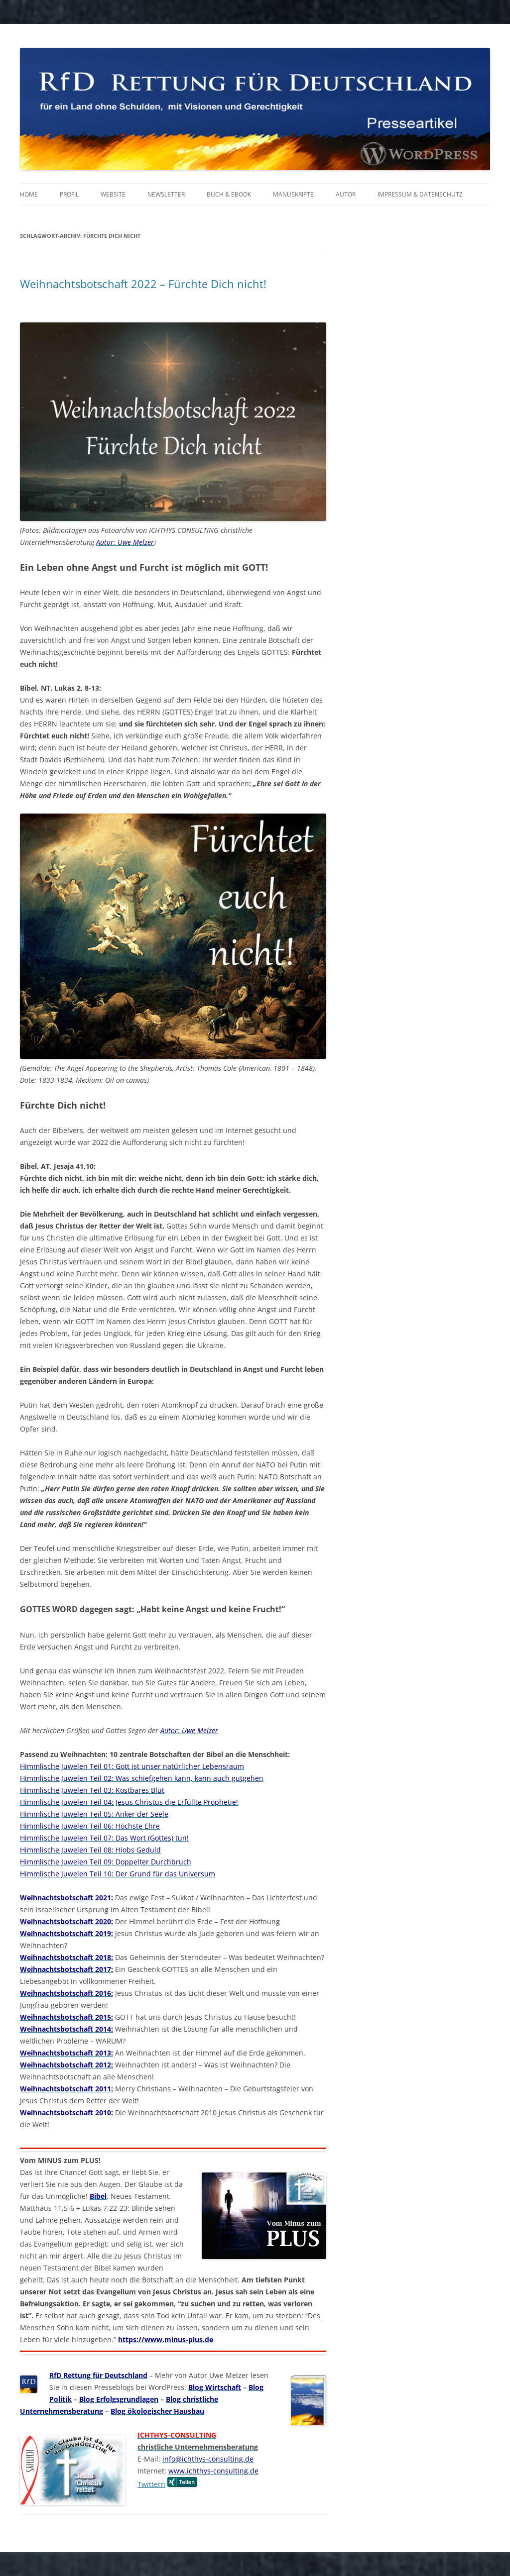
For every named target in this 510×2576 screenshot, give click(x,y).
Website (113, 194)
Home (29, 194)
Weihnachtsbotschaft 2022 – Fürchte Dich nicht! (143, 283)
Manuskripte (293, 194)
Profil (69, 194)
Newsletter (166, 194)
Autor (346, 194)
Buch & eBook (229, 194)
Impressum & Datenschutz (420, 194)
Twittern (151, 2484)
